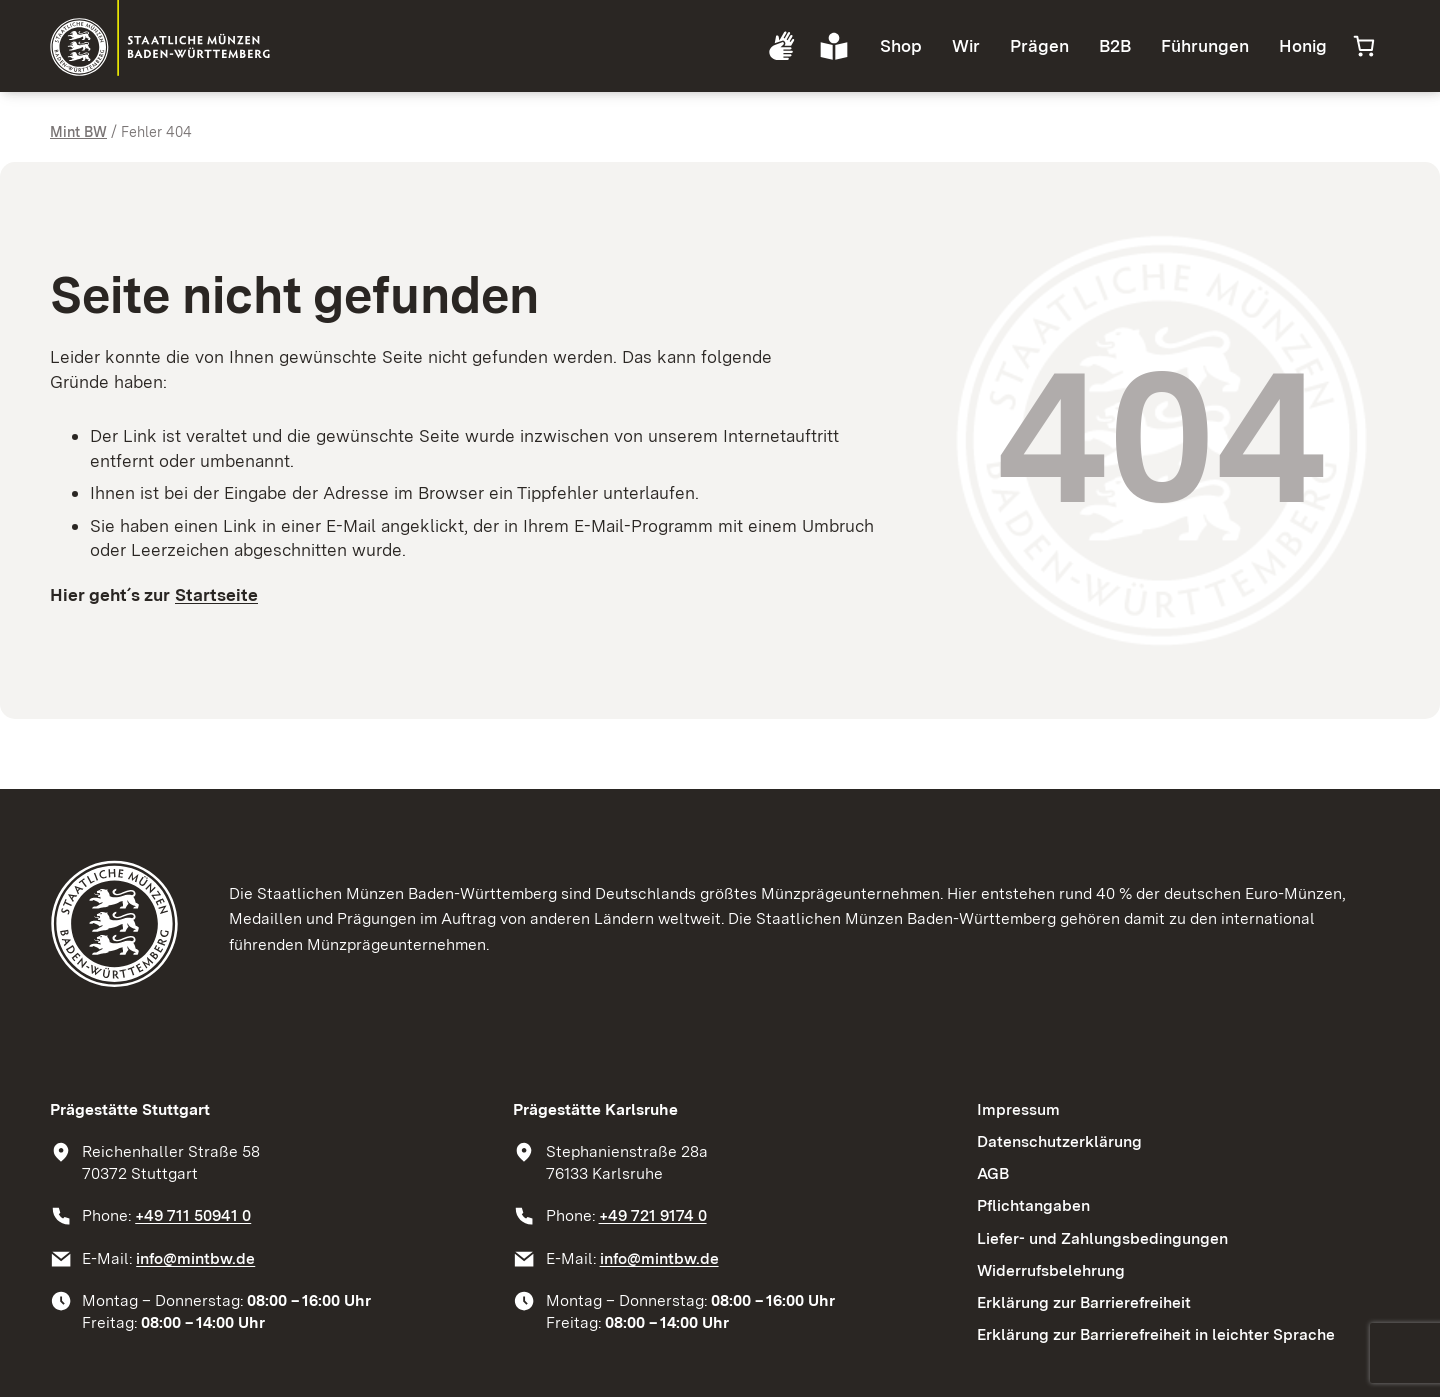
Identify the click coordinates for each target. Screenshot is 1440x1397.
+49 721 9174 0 (653, 1215)
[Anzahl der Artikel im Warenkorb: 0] (1363, 46)
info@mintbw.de (195, 1258)
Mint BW (78, 131)
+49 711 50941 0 (193, 1215)
